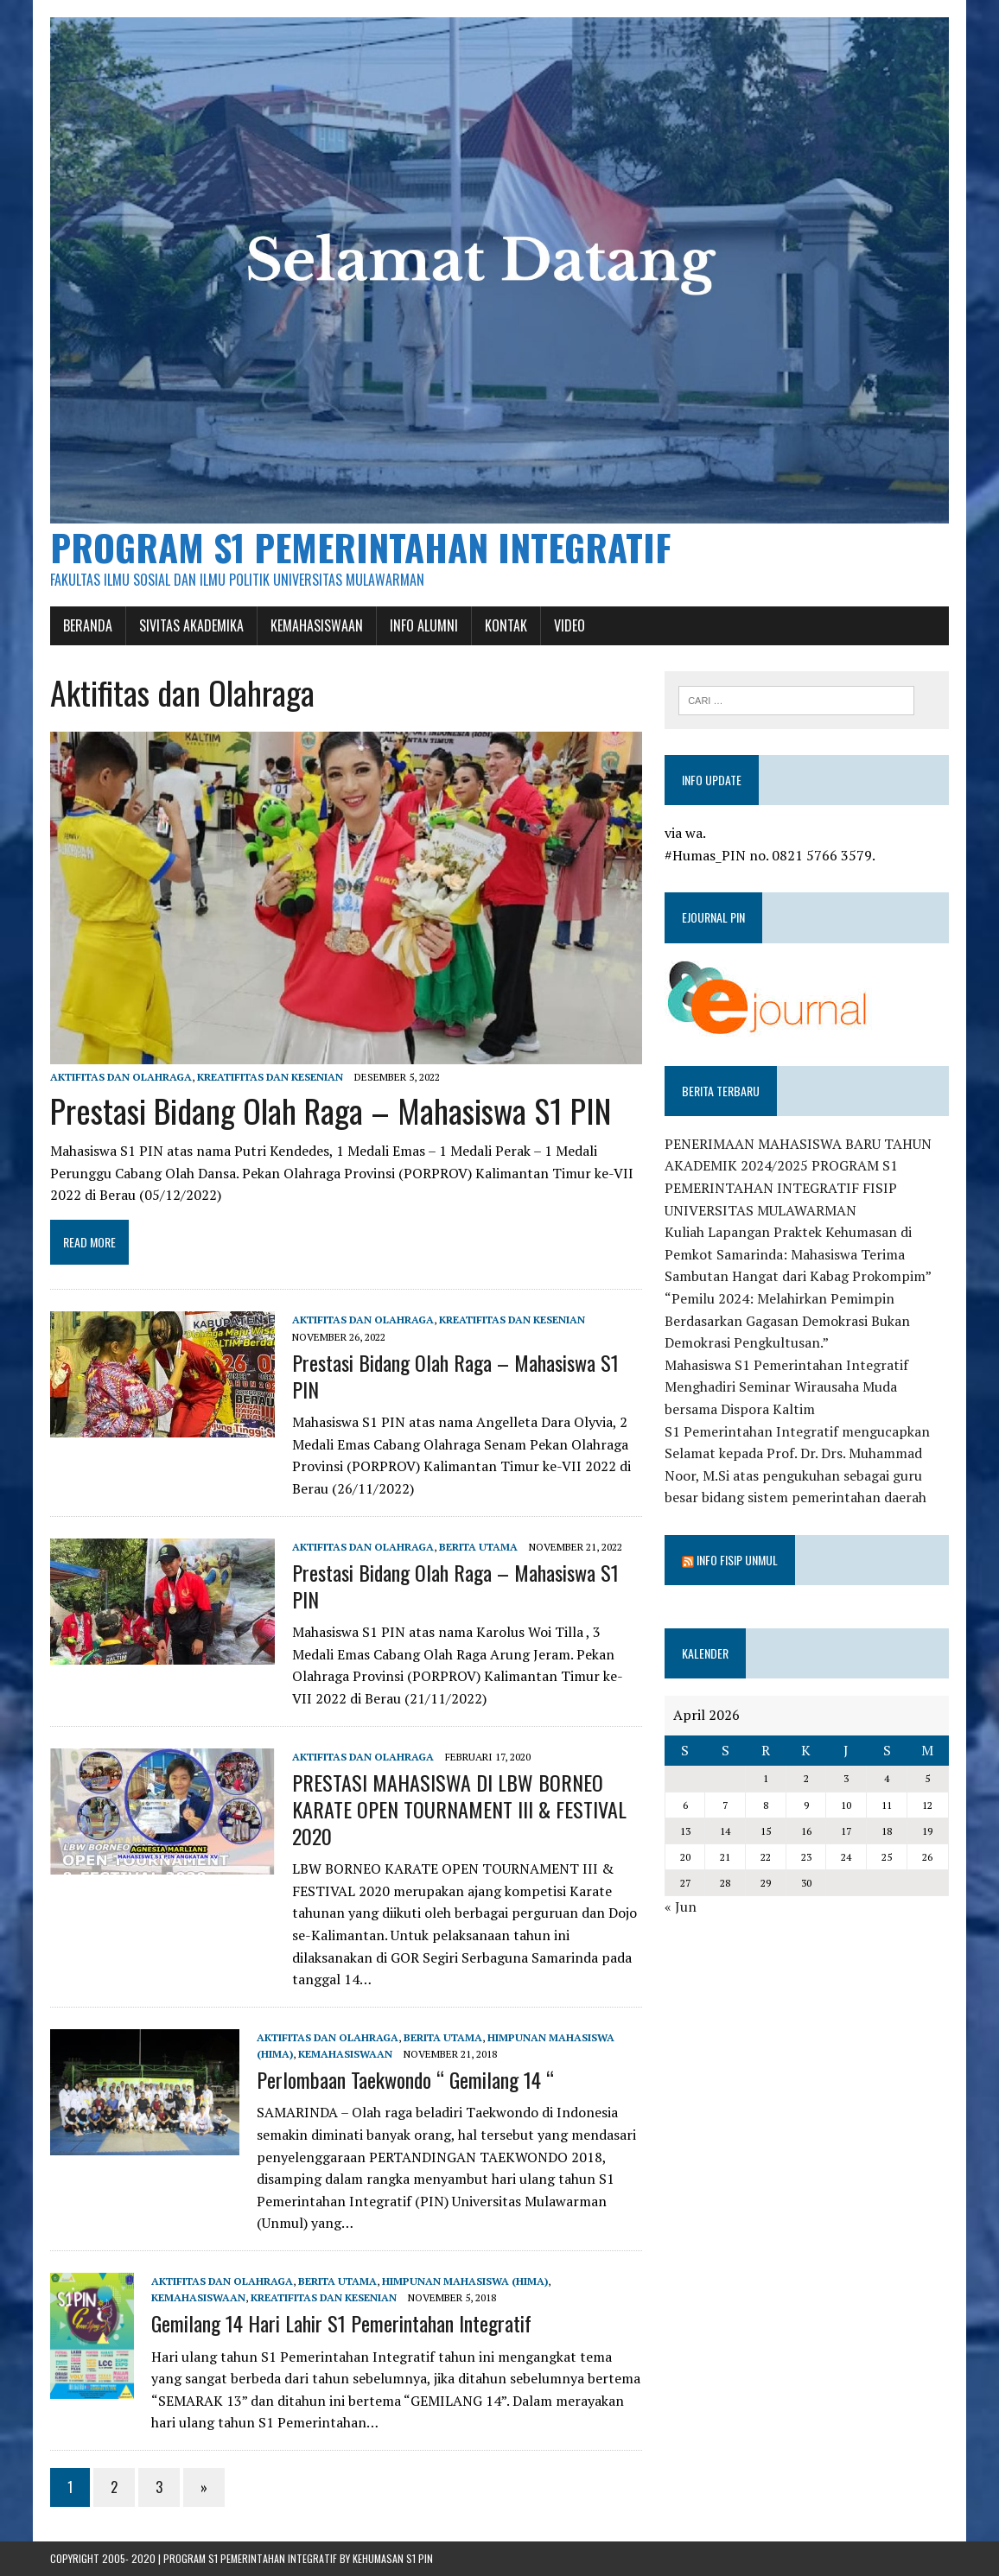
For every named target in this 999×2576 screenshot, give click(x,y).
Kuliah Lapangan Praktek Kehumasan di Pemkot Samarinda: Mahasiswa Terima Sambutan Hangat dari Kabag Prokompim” (798, 1253)
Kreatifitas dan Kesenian (270, 1076)
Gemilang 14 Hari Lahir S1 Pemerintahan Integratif (341, 2322)
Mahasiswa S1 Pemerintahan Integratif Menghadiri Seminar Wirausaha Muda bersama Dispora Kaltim (786, 1386)
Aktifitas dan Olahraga (121, 1076)
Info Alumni (424, 625)
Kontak (506, 625)
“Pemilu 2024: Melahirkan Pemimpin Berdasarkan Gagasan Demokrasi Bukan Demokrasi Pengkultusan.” (787, 1320)
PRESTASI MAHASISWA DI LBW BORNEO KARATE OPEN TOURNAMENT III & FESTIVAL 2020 (459, 1809)
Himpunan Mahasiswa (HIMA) (465, 2281)
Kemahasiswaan (316, 625)
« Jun (681, 1906)
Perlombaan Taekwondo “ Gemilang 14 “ (405, 2079)
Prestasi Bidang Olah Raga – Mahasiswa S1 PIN (330, 1110)
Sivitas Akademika (191, 625)
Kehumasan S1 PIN (393, 2558)
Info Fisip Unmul (737, 1560)
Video (569, 625)
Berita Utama (478, 1546)
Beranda (87, 625)
